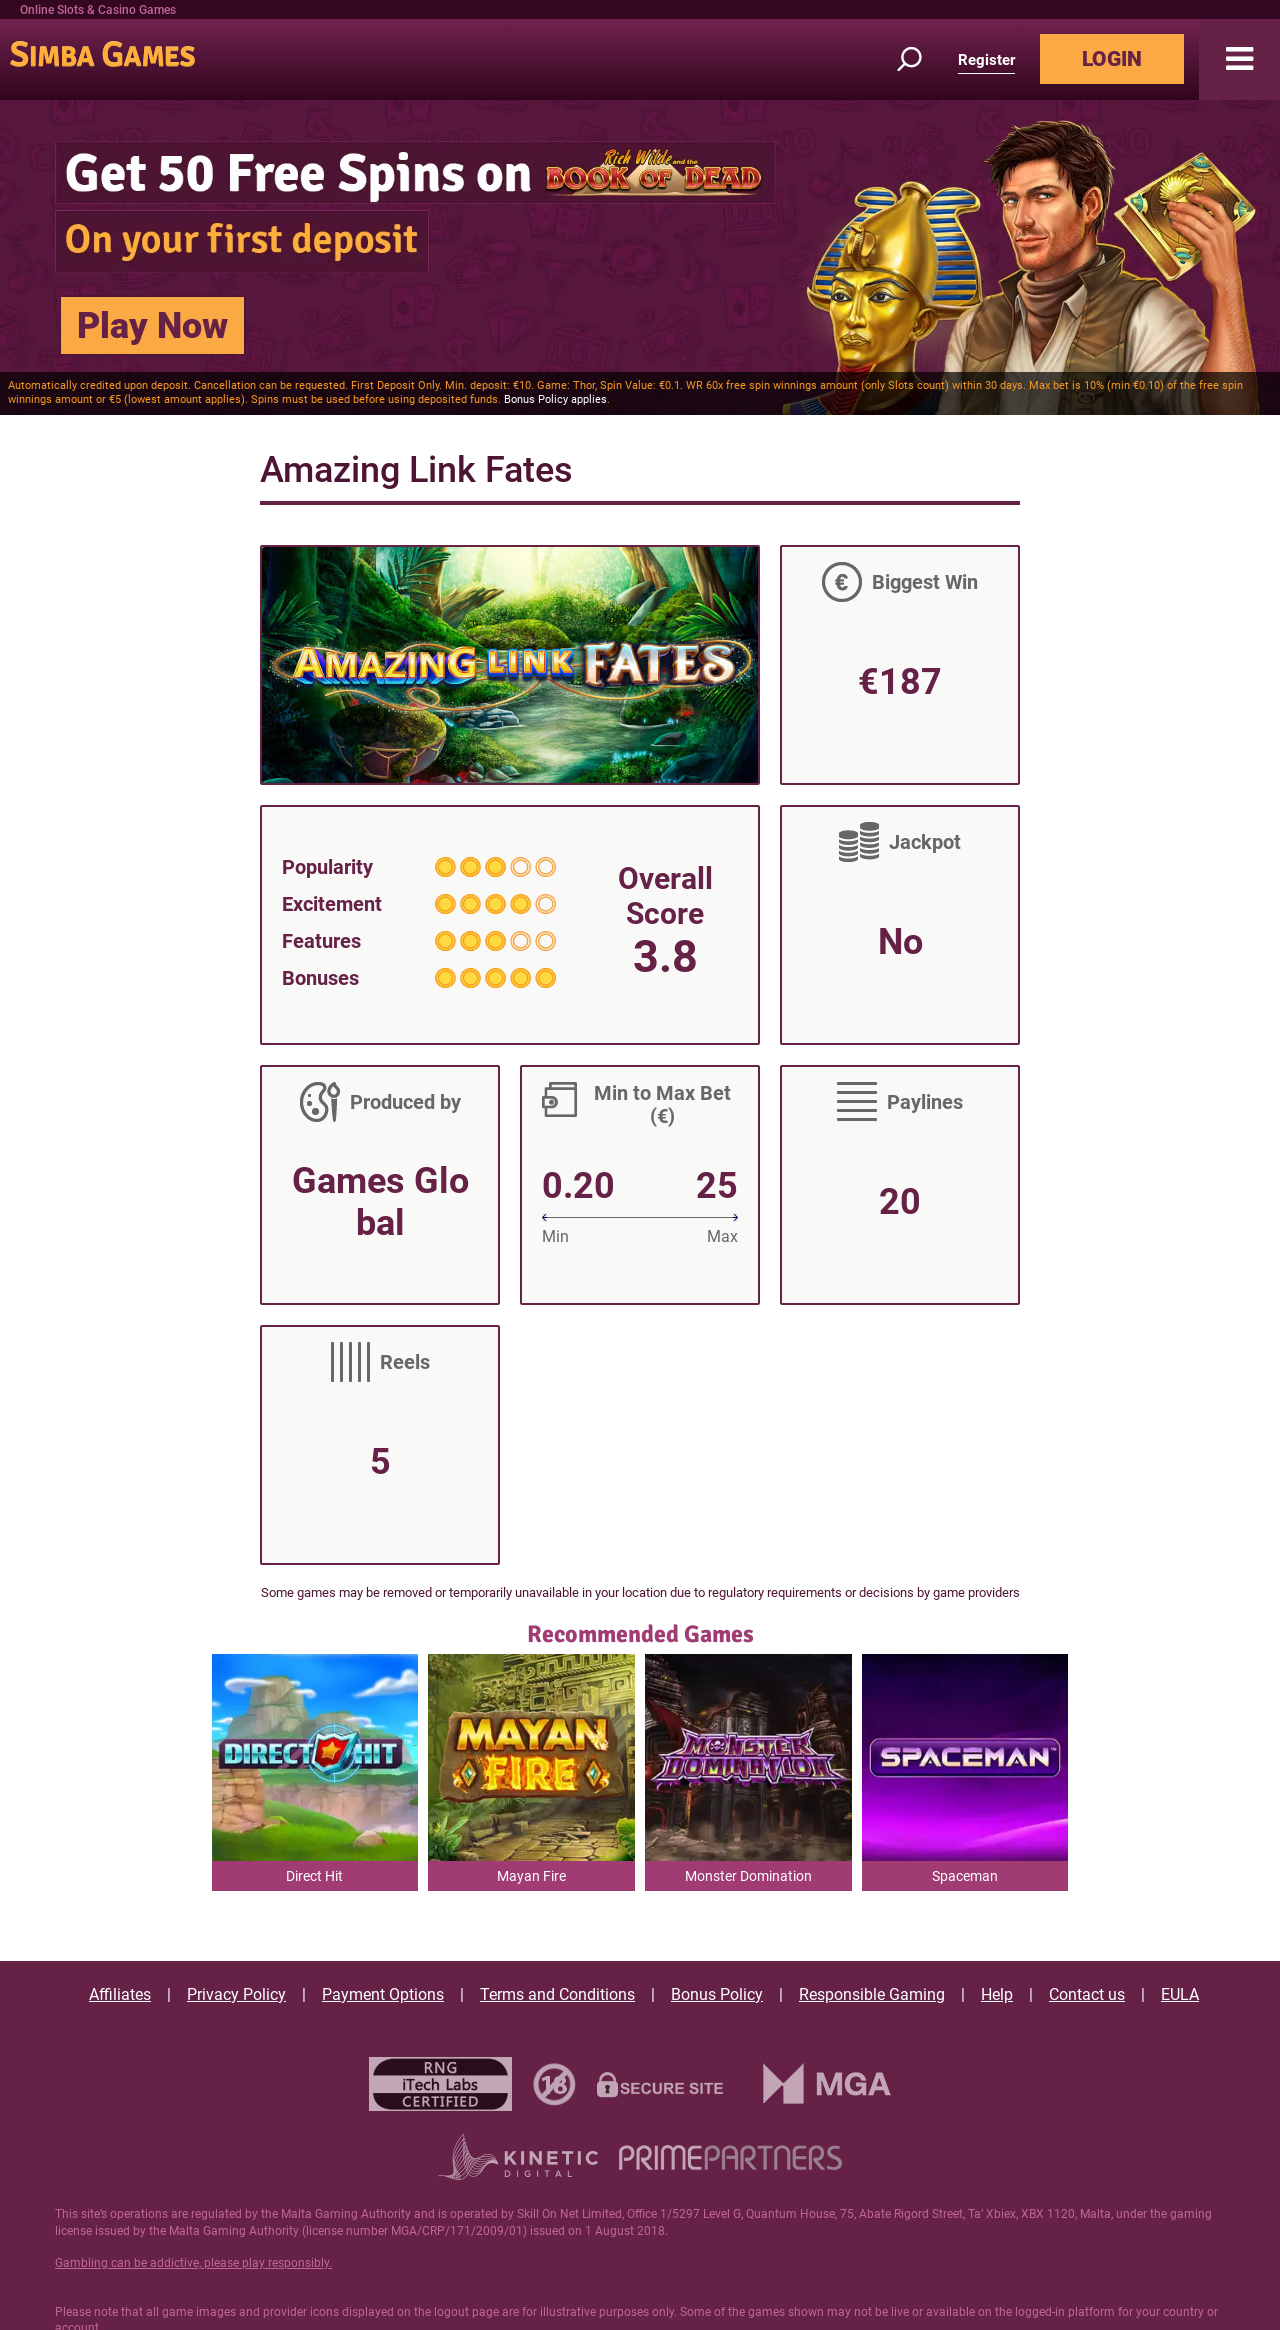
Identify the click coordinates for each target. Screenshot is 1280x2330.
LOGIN (1112, 59)
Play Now (152, 326)
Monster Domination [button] (748, 1876)
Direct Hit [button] (314, 1876)
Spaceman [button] (965, 1876)
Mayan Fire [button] (531, 1876)
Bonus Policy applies (555, 399)
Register (986, 60)
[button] (1239, 59)
